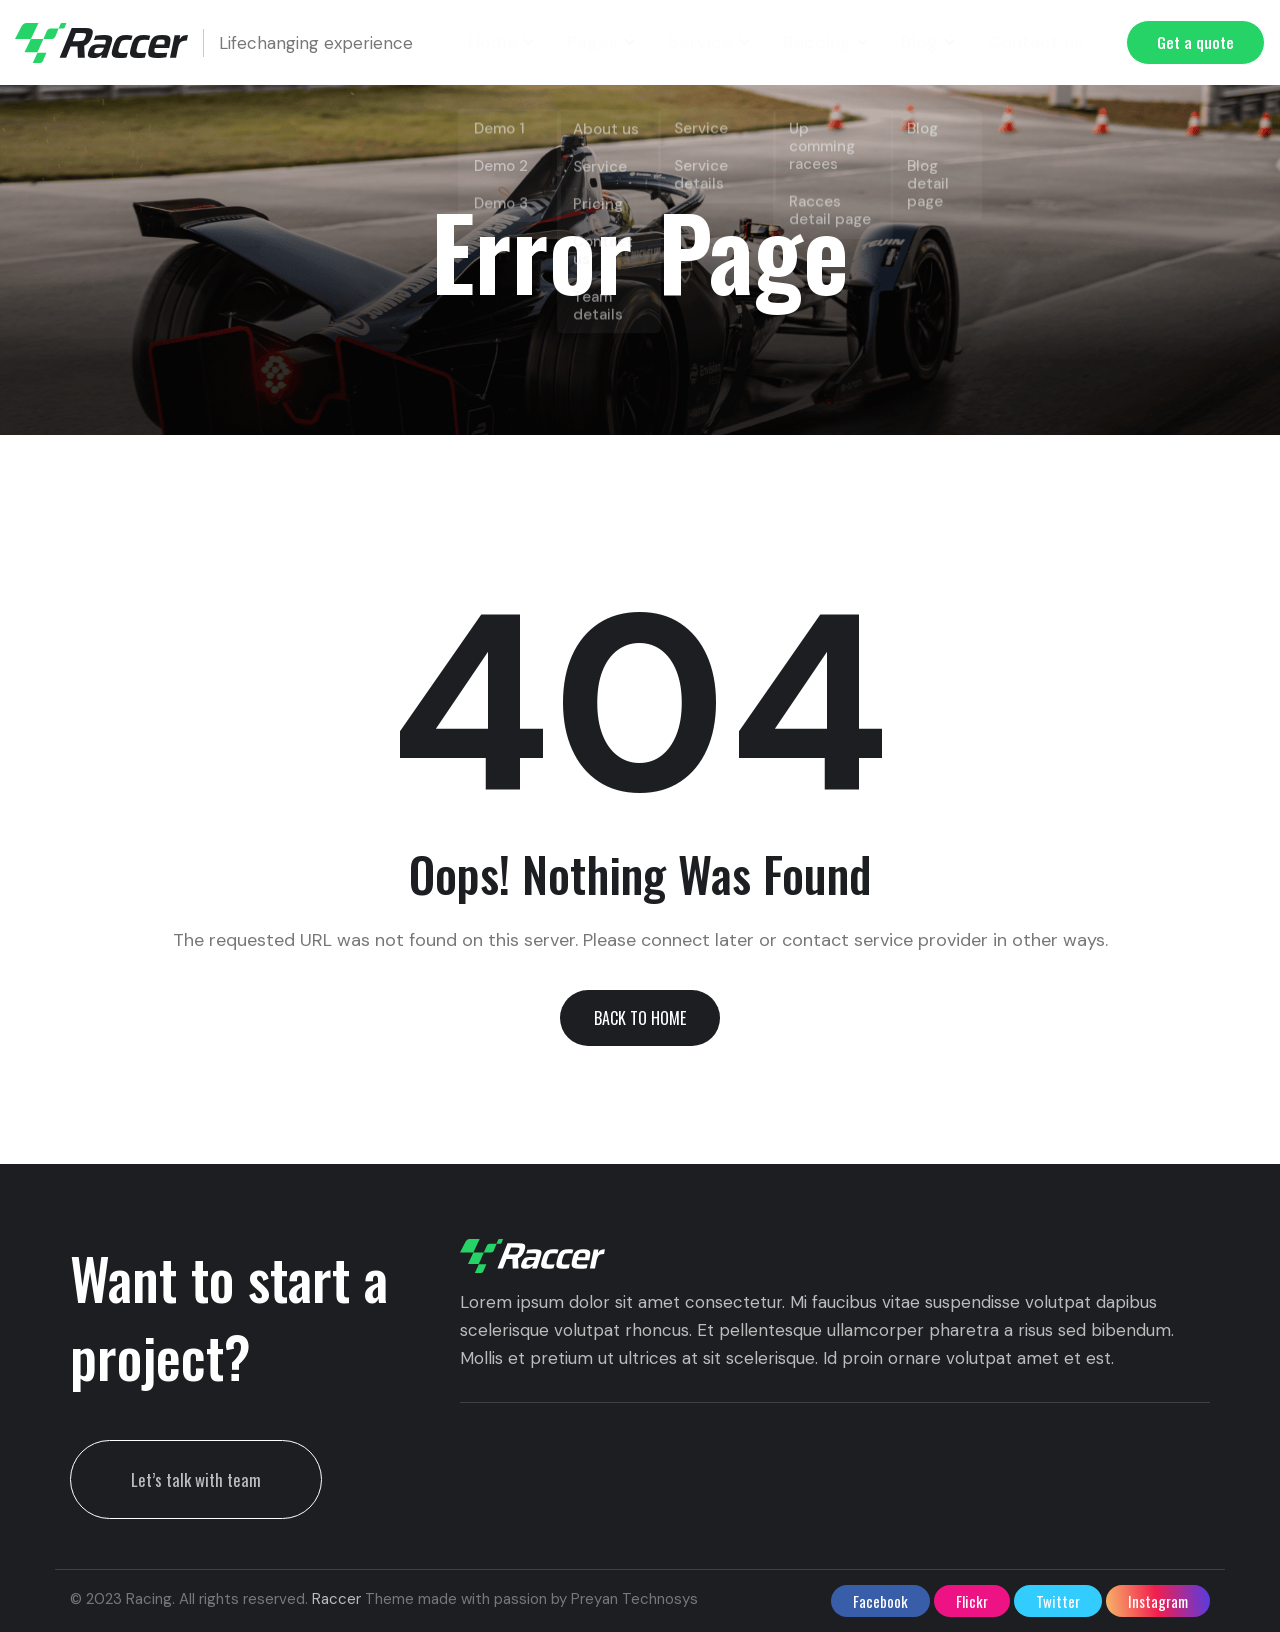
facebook (880, 1601)
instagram (1158, 1601)
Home (516, 42)
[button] (640, 1018)
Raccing (824, 42)
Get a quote (1195, 42)
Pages (611, 42)
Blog (924, 42)
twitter (1058, 1601)
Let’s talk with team (196, 1479)
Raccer (336, 1599)
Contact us (1035, 42)
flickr (972, 1601)
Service (713, 42)
